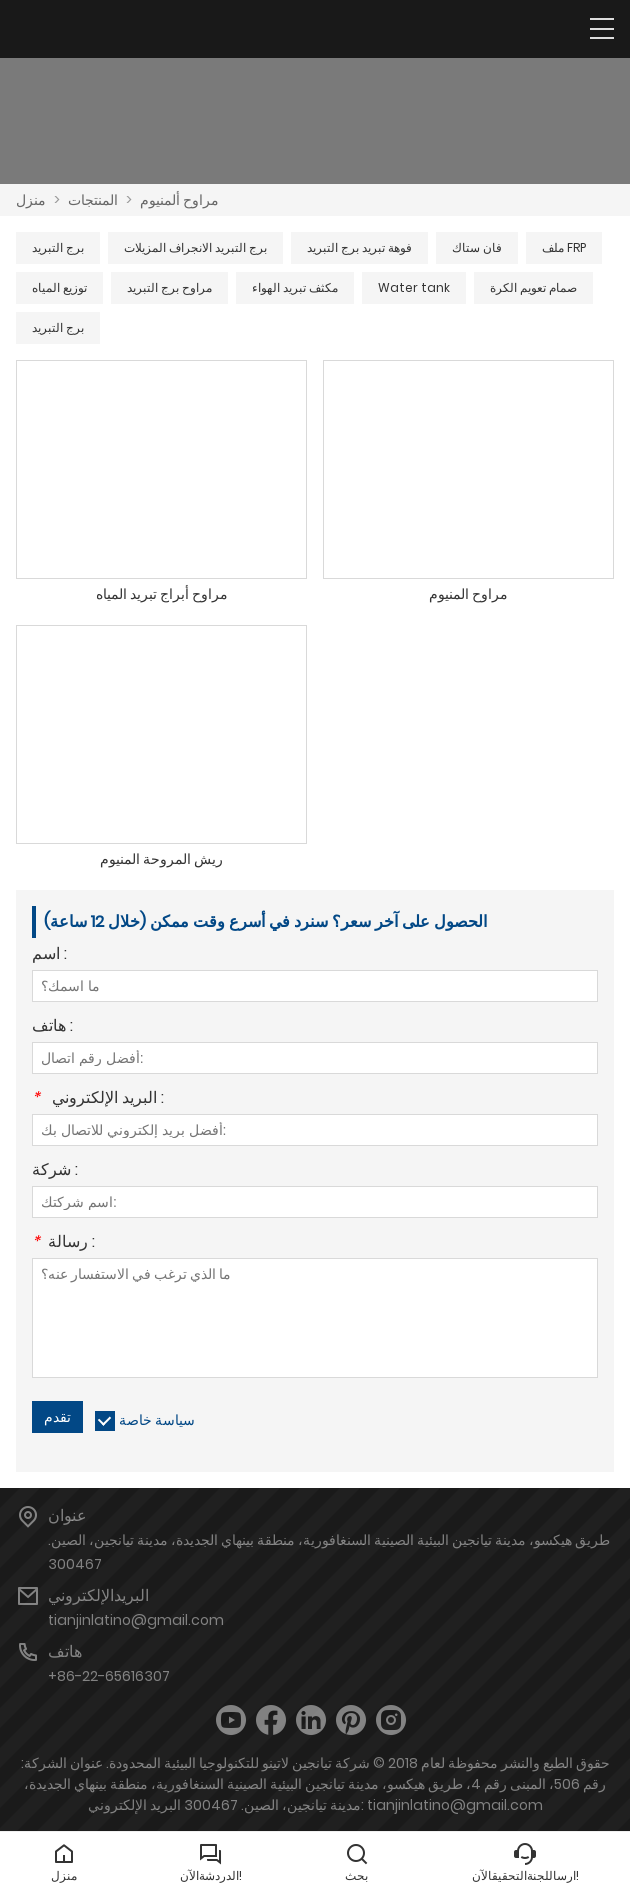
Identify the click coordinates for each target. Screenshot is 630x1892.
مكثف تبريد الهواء (295, 287)
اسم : (49, 955)
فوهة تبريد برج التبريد (359, 247)
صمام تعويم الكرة (533, 287)
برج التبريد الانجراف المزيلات (195, 247)
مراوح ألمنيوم (179, 200)
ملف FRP (564, 247)
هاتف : (52, 1027)
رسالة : (63, 1243)
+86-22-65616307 (109, 1676)
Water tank (414, 287)
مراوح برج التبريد (169, 287)
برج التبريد (58, 247)
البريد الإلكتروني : (98, 1099)
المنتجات (93, 200)
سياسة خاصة (157, 1420)
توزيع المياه (59, 287)
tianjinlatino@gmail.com (136, 1620)
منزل (31, 200)
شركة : (55, 1171)
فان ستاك (477, 247)
